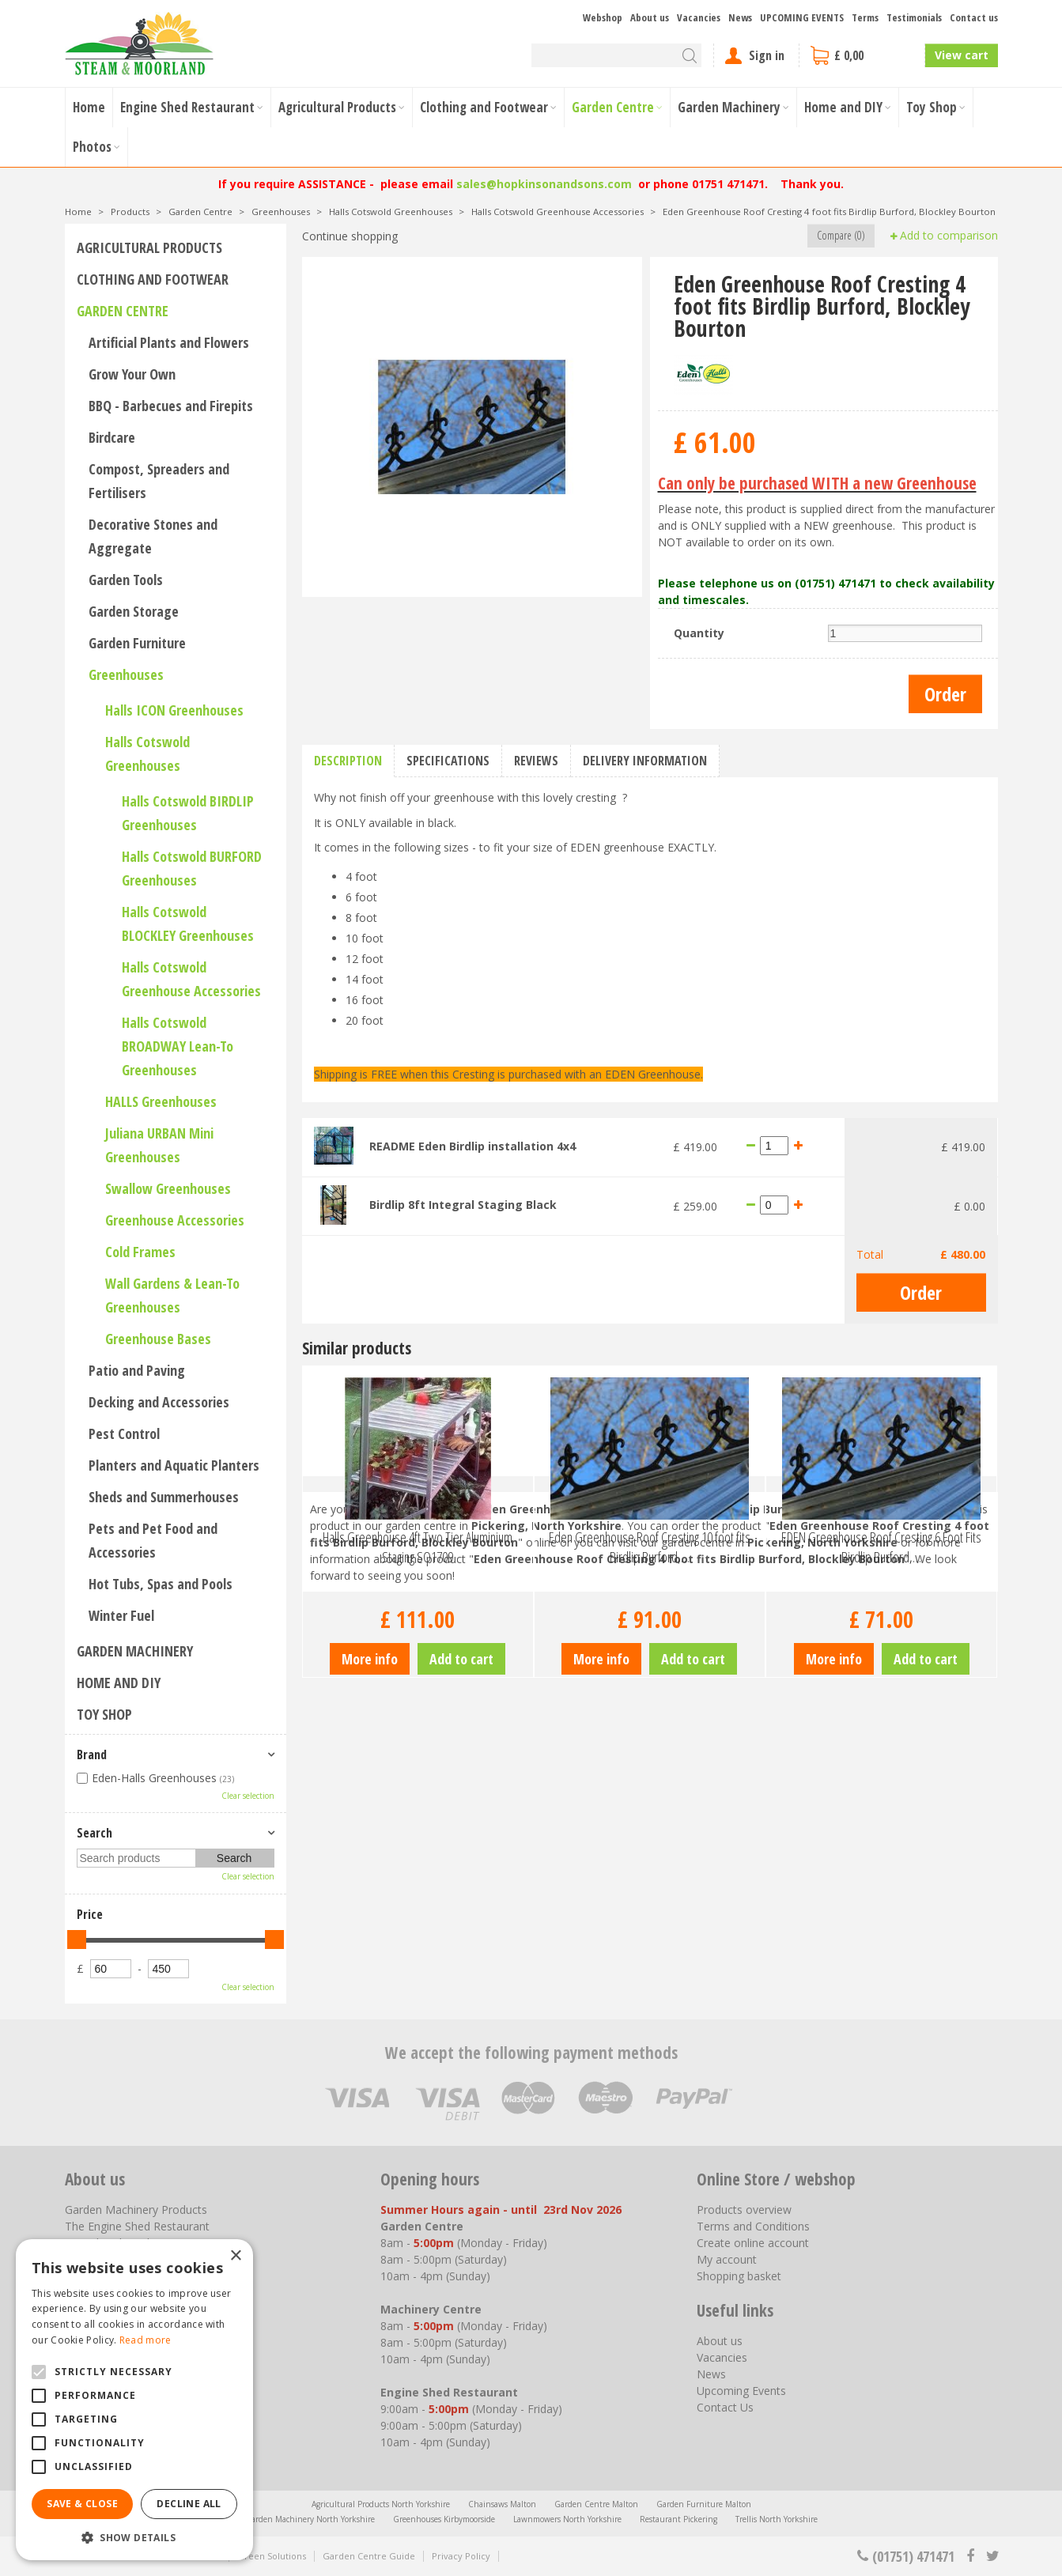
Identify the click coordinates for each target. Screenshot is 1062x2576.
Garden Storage (134, 611)
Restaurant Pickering (678, 2519)
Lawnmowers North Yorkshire (567, 2519)
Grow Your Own (132, 373)
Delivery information (645, 760)
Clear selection (247, 1795)
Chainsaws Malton (502, 2504)
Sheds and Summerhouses (164, 1496)
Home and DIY (119, 1682)
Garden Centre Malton (596, 2504)
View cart (961, 54)
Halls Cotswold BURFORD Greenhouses (192, 868)
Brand (92, 1754)
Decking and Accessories (159, 1401)
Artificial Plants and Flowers (169, 342)
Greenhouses (126, 674)
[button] (134, 2536)
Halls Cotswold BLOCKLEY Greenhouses (188, 923)
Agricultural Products (149, 247)
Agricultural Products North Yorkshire (381, 2504)
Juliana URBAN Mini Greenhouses (159, 1145)
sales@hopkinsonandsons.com (544, 183)
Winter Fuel (121, 1615)
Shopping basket (739, 2275)
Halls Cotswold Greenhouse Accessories (191, 979)
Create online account (753, 2242)
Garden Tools (126, 579)
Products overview (744, 2209)
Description (348, 760)
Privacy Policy (461, 2556)
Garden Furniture (137, 642)
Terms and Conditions (753, 2226)
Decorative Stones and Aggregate (153, 536)
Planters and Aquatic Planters (174, 1465)
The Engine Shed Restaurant (137, 2226)
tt (992, 2556)
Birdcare (112, 437)
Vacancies (722, 2357)
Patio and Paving (137, 1370)
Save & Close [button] (82, 2503)
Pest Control (124, 1433)
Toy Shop (104, 1714)
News (711, 2373)
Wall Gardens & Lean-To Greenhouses (172, 1295)
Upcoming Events (741, 2390)
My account (727, 2259)
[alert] (134, 2399)
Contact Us (725, 2407)
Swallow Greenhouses (168, 1188)
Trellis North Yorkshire (776, 2519)
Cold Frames (140, 1251)
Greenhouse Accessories (174, 1220)
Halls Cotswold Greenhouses (147, 753)
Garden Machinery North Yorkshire (310, 2519)
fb (970, 2556)
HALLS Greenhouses (161, 1101)
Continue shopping (350, 236)
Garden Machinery (135, 1650)
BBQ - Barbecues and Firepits (171, 405)
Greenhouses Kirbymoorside (444, 2519)
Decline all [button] (189, 2503)
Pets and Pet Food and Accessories (153, 1540)
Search (94, 1833)
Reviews (536, 760)
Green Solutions (271, 2556)
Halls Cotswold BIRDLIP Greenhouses (188, 812)
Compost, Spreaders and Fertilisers (159, 480)
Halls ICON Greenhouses (174, 710)
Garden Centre (122, 310)
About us (720, 2340)
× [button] (235, 2256)
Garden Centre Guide (369, 2556)
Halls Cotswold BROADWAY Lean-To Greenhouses (177, 1046)
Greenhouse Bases (158, 1338)
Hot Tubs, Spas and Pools (160, 1583)
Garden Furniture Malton (703, 2504)
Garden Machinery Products (136, 2209)
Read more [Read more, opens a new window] (145, 2340)
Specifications (447, 760)
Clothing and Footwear (153, 279)
